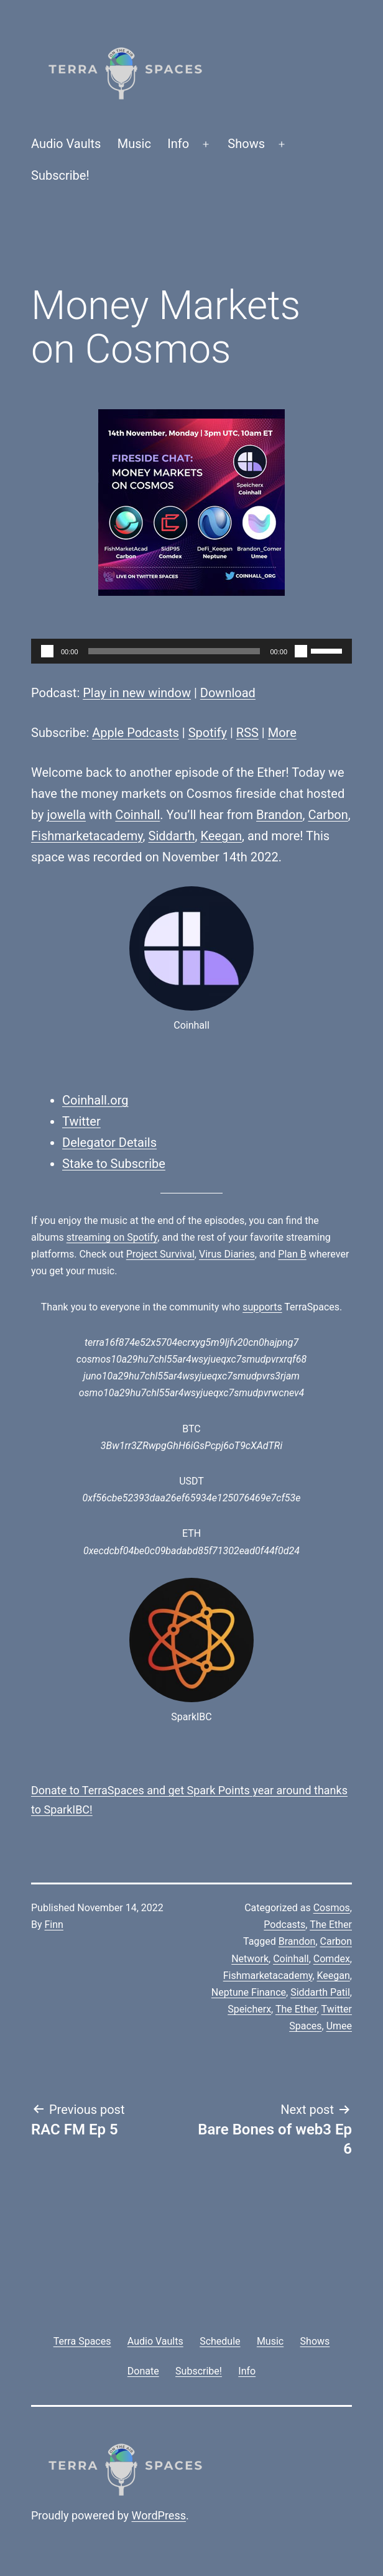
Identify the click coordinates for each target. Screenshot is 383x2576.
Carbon (328, 814)
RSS (247, 732)
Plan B (292, 1254)
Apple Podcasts (135, 732)
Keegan (221, 835)
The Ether (331, 1924)
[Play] (47, 651)
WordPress (159, 2515)
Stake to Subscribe (113, 1163)
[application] (191, 651)
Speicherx (249, 2009)
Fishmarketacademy (87, 835)
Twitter (81, 1121)
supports (262, 1307)
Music (134, 143)
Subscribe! (60, 175)
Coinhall (137, 814)
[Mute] (301, 651)
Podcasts (284, 1924)
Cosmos (331, 1908)
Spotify (207, 732)
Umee (339, 2026)
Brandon (279, 814)
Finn (54, 1924)
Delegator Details (109, 1142)
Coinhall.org (95, 1100)
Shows (246, 143)
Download (228, 692)
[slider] (174, 651)
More (282, 732)
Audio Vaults (66, 143)
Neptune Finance (248, 1992)
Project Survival (160, 1254)
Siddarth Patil (320, 1992)
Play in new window (137, 692)
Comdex (331, 1959)
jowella (66, 814)
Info (178, 143)
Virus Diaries (227, 1254)
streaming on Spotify (112, 1237)
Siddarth (172, 835)
